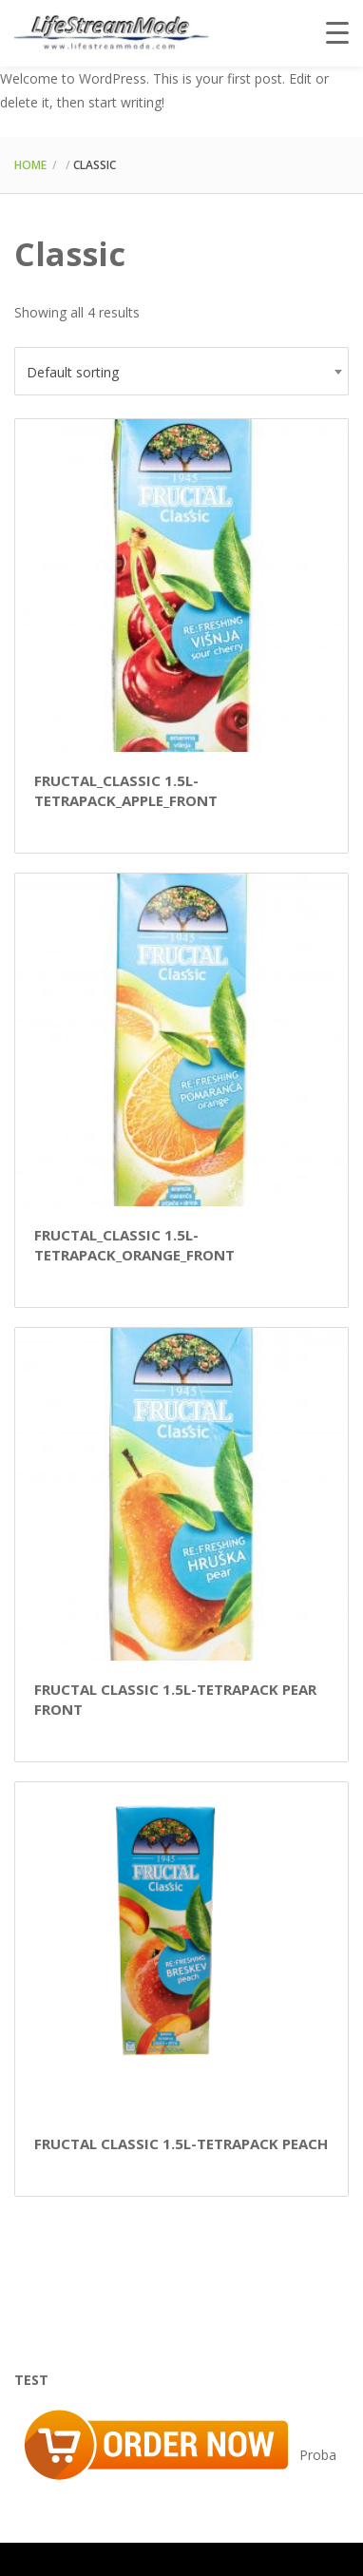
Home (30, 165)
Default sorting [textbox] (73, 372)
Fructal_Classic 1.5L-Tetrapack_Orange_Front (134, 1244)
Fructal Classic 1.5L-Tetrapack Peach (181, 2143)
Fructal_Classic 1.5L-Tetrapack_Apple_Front (126, 790)
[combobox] (181, 371)
